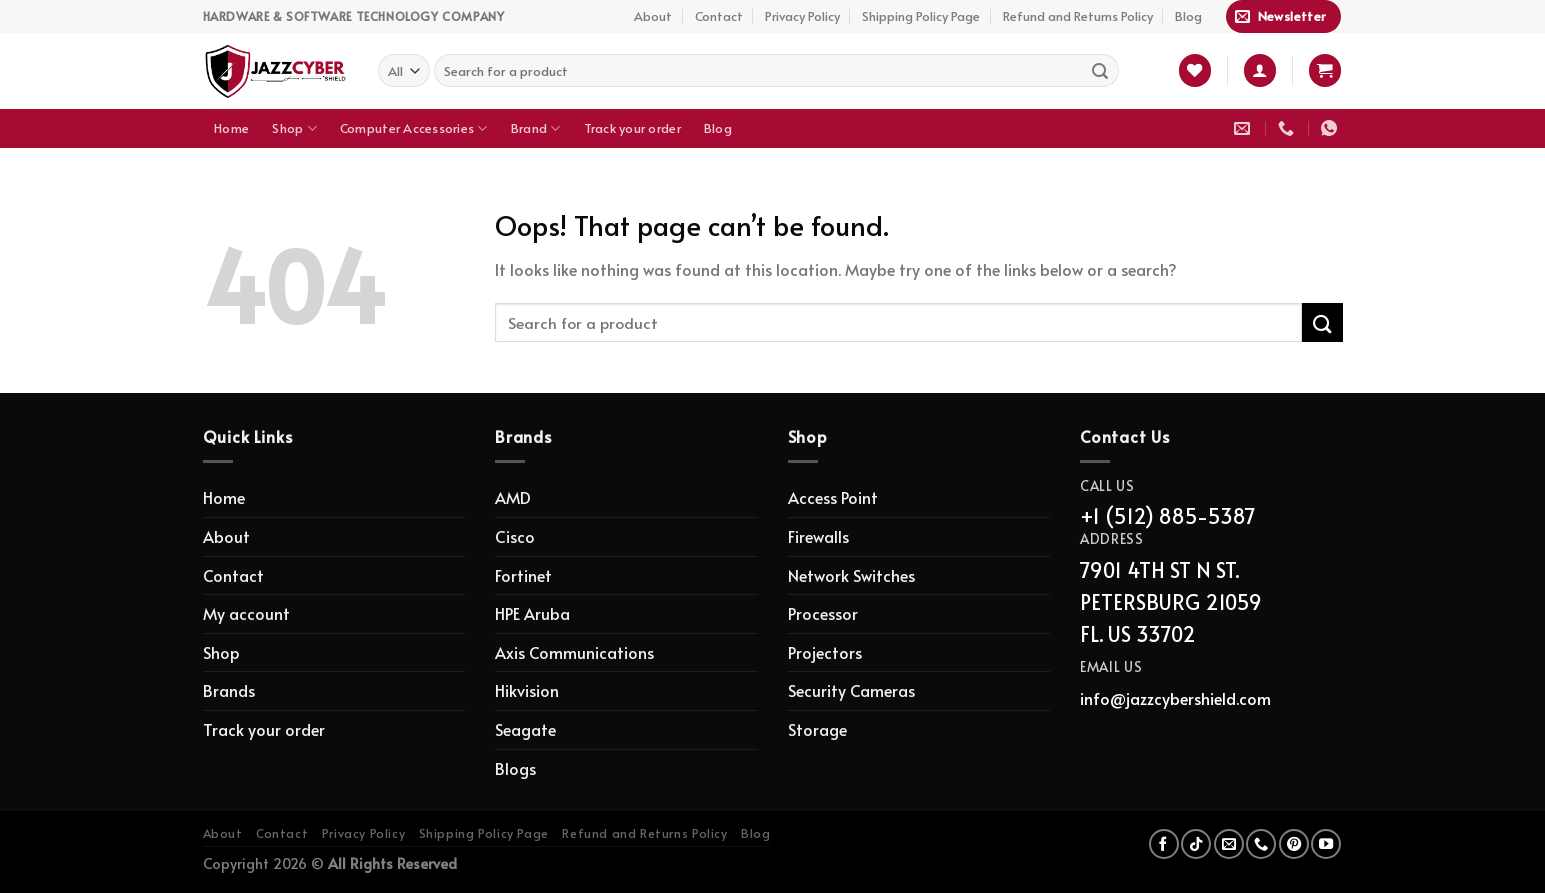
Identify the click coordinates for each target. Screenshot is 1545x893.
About (653, 16)
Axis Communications (574, 652)
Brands (229, 690)
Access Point (833, 497)
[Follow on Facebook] (1164, 844)
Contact (719, 16)
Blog (1188, 16)
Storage (817, 729)
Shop (294, 128)
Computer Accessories (414, 128)
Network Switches (851, 575)
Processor (823, 613)
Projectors (825, 652)
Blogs (515, 768)
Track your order (632, 128)
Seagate (525, 729)
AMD (513, 497)
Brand (536, 128)
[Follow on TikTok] (1196, 844)
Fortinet (523, 575)
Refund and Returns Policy (1078, 16)
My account (246, 613)
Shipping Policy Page (921, 16)
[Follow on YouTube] (1326, 844)
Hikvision (527, 690)
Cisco (515, 536)
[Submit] (1100, 71)
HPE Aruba (532, 613)
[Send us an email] (1229, 844)
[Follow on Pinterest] (1294, 844)
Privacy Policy (802, 16)
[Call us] (1261, 844)
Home (231, 128)
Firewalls (818, 536)
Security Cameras (851, 690)
